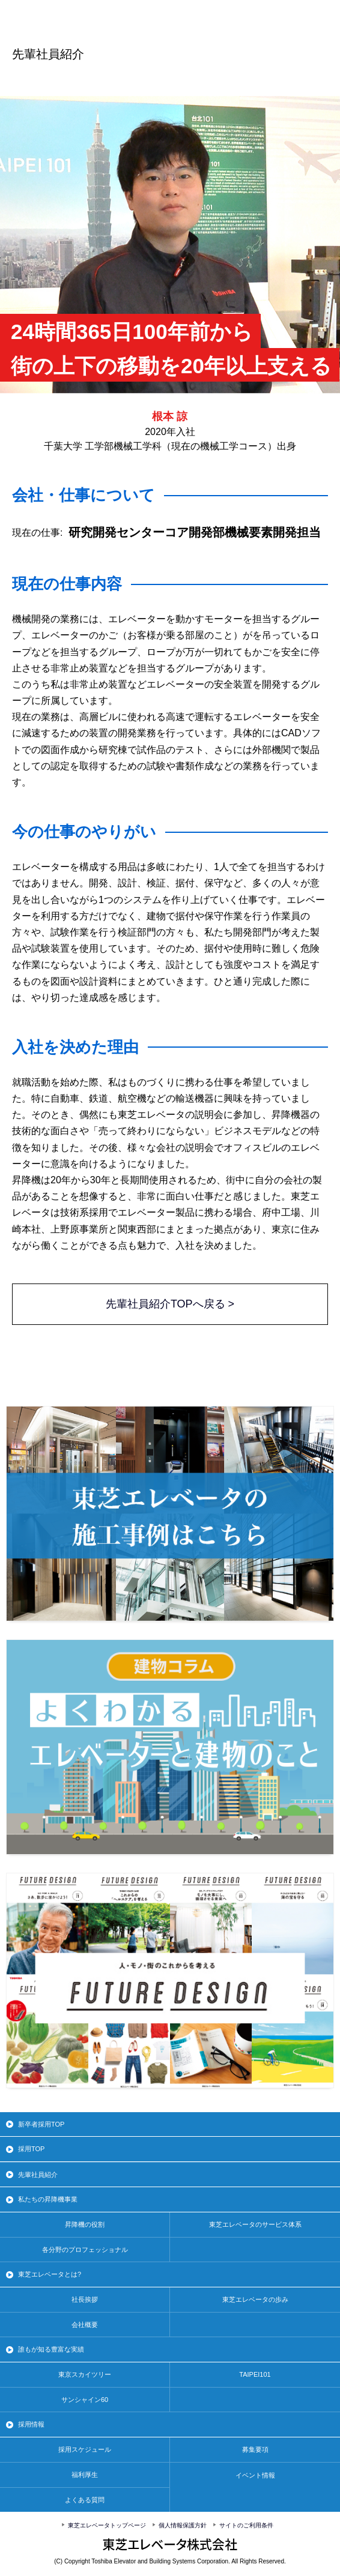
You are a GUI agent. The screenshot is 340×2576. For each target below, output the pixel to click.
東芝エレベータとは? (49, 2274)
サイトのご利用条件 (246, 2525)
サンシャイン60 (84, 2399)
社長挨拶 (84, 2299)
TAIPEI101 (254, 2374)
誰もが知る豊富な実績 (51, 2349)
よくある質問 (85, 2499)
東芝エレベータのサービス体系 (255, 2224)
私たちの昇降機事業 (47, 2199)
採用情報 (31, 2424)
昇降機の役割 (85, 2224)
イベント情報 (255, 2475)
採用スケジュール (84, 2449)
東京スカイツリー (84, 2374)
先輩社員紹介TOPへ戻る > (170, 1304)
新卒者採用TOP (41, 2124)
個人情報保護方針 (183, 2525)
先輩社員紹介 (38, 2174)
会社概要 (84, 2324)
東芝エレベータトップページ (107, 2525)
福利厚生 (84, 2474)
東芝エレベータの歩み (255, 2299)
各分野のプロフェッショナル (85, 2249)
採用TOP (31, 2148)
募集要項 (255, 2449)
